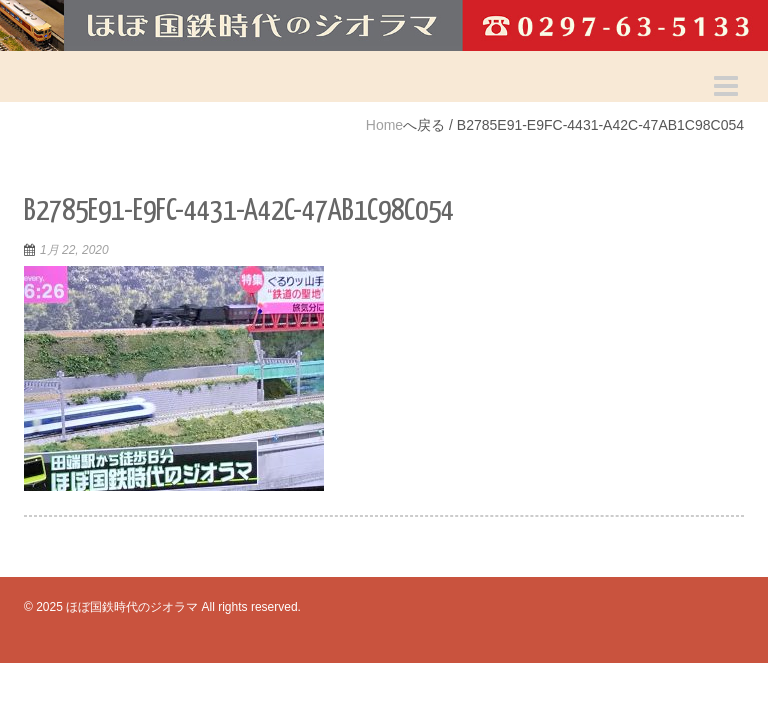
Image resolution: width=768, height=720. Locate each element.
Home (384, 125)
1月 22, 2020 (74, 250)
